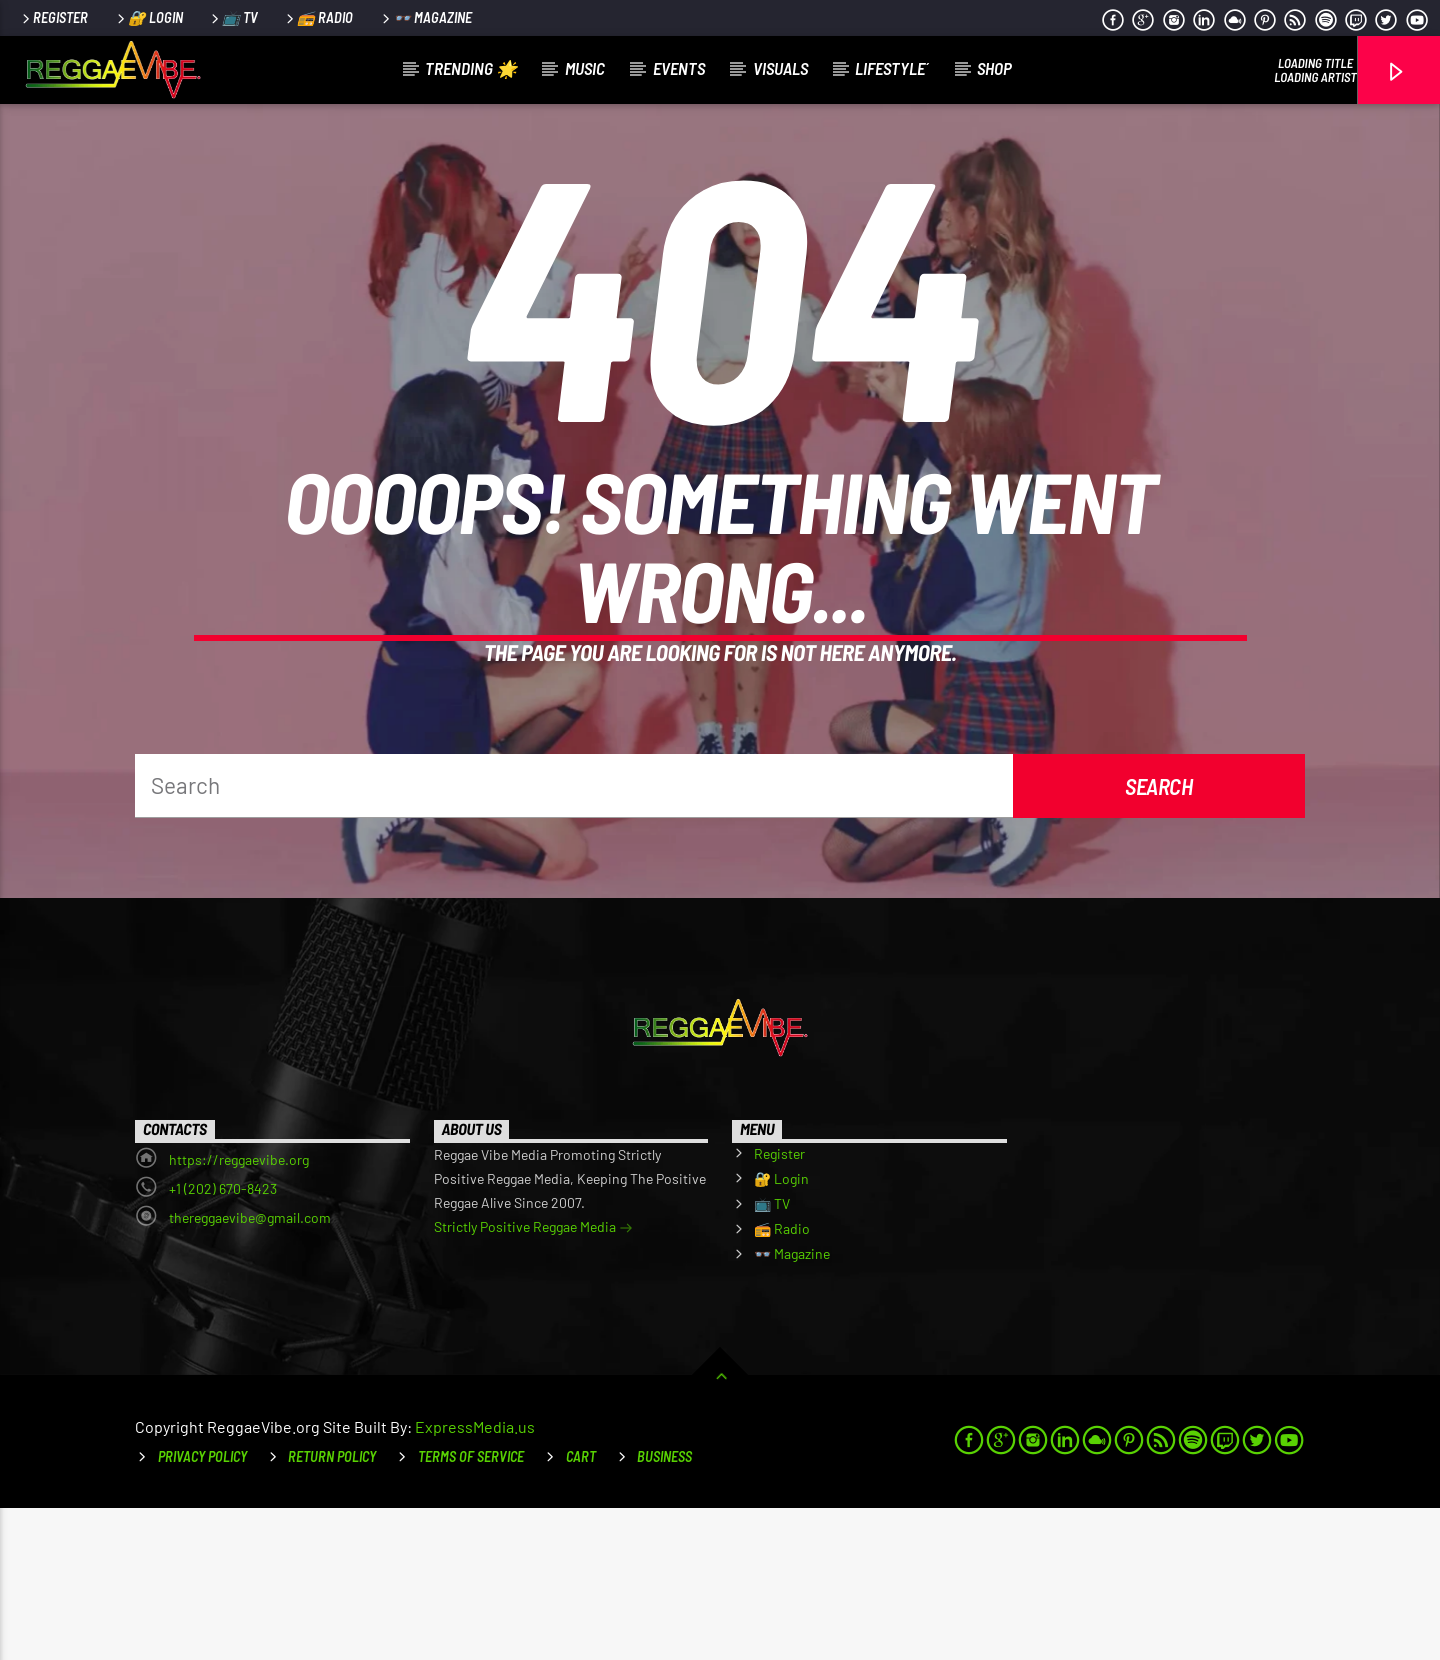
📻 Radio (318, 17)
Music (585, 68)
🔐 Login (148, 17)
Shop (994, 68)
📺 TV (233, 17)
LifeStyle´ (892, 68)
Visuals (780, 68)
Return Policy (332, 1608)
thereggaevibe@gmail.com (250, 1369)
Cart (581, 1608)
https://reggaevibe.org (239, 1311)
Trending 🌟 (471, 68)
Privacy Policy (202, 1608)
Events (679, 68)
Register (53, 17)
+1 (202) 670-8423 (223, 1340)
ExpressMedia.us (475, 1578)
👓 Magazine (425, 17)
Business (664, 1608)
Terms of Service (471, 1608)
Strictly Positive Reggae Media (533, 1380)
